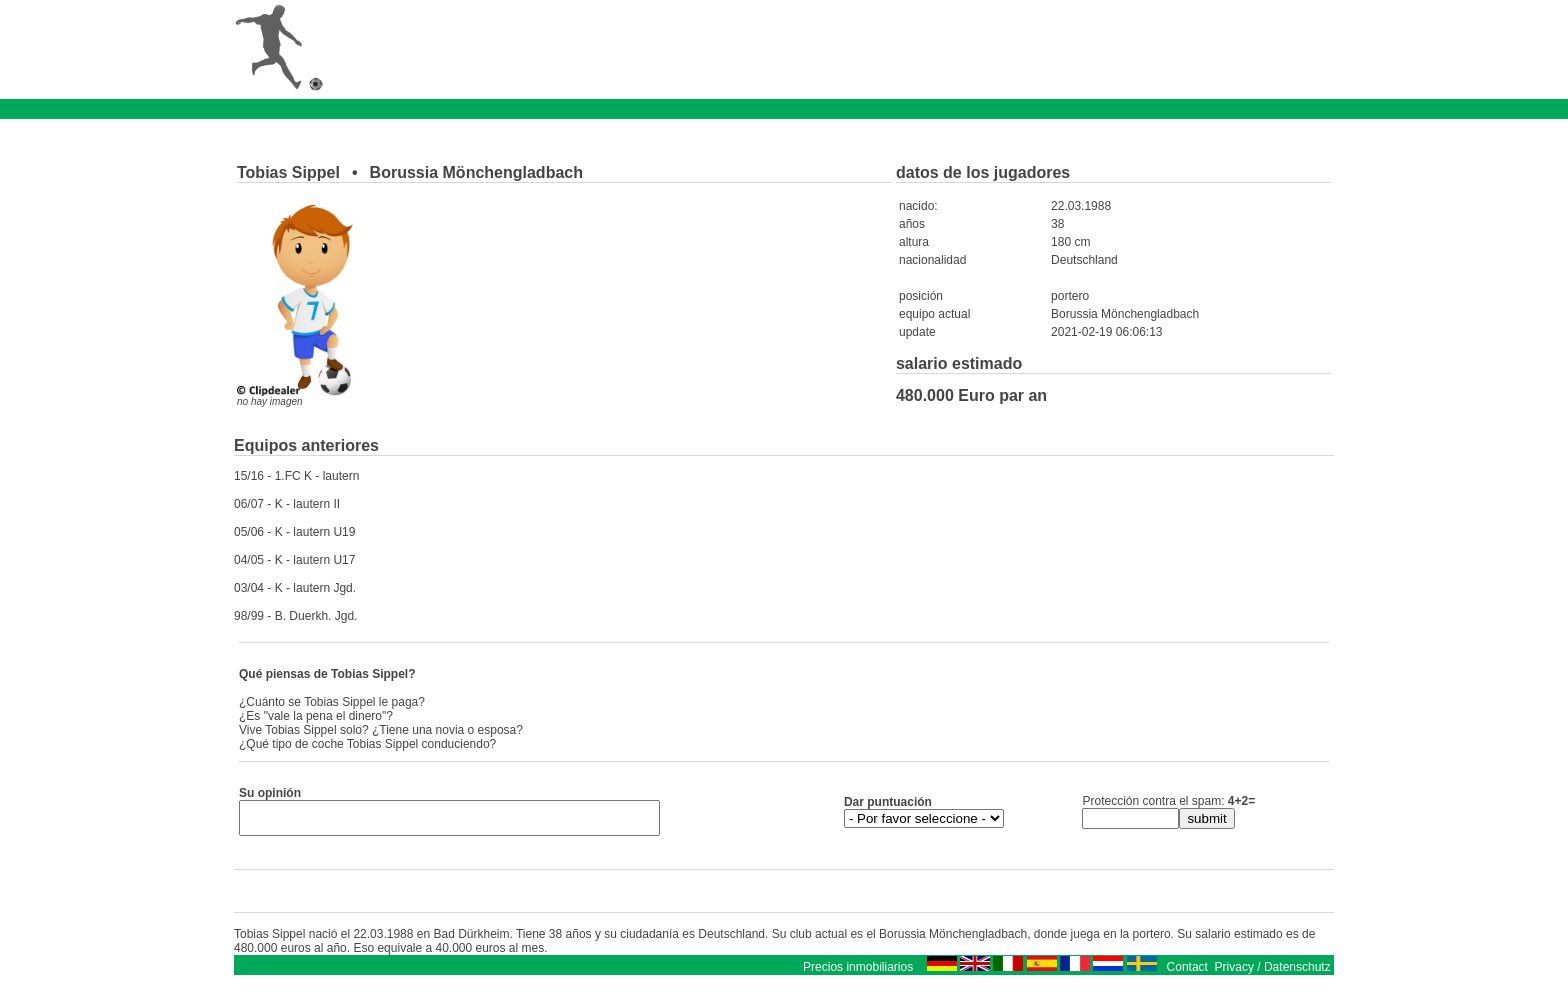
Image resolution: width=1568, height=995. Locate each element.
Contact (1187, 973)
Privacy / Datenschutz (1273, 973)
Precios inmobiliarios (858, 973)
